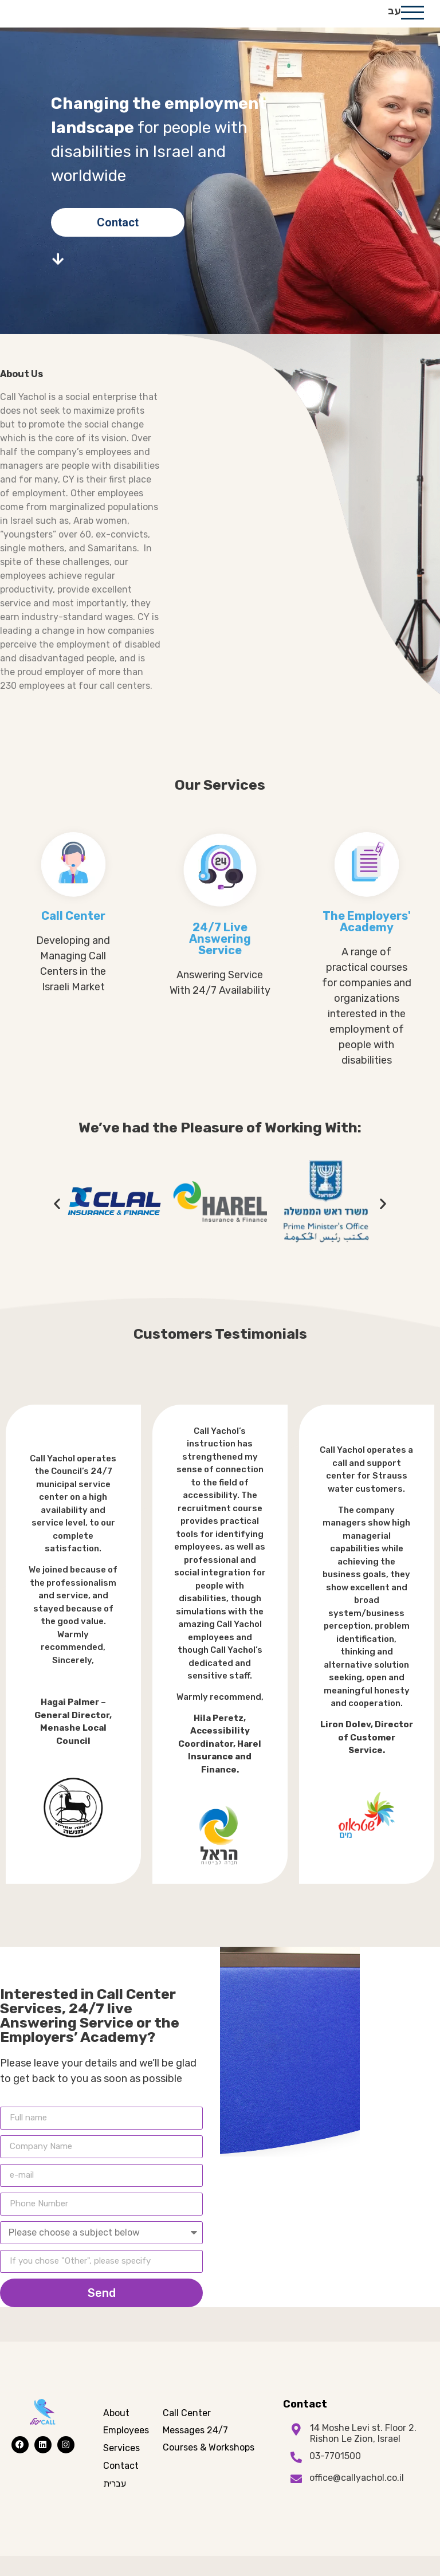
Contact (121, 2486)
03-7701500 (335, 2476)
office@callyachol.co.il (356, 2498)
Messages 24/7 (195, 2450)
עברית (114, 2503)
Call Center (73, 936)
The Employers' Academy (367, 942)
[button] (57, 1224)
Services (121, 2468)
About (116, 2433)
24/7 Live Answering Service (220, 959)
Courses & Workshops (208, 2468)
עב (394, 21)
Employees (126, 2450)
